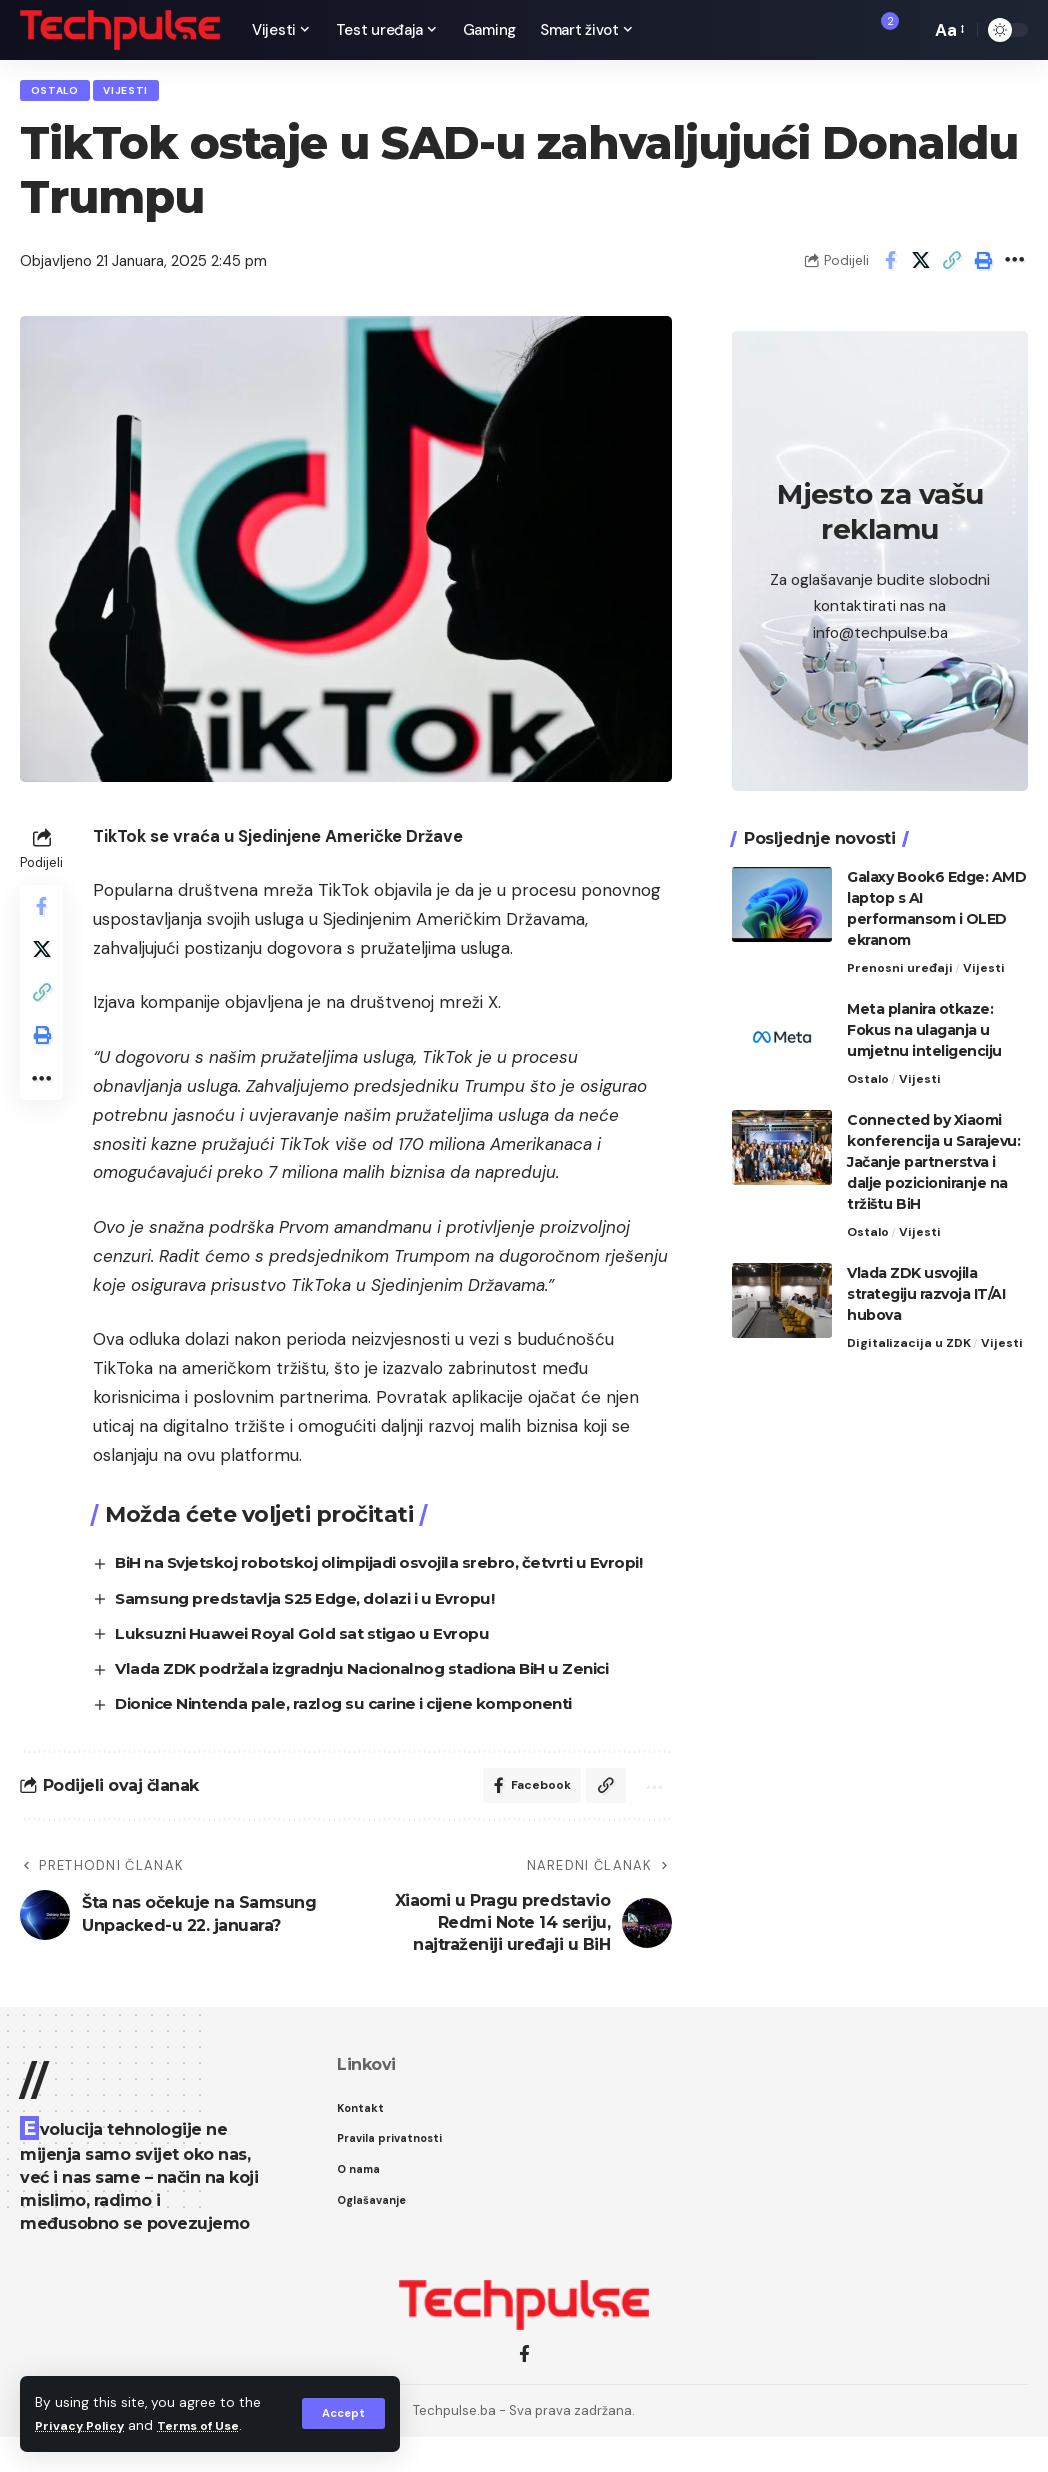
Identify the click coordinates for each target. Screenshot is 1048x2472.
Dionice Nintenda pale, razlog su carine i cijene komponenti (365, 1733)
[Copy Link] (952, 267)
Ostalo (60, 93)
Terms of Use (211, 2425)
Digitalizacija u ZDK (910, 1338)
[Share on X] (921, 267)
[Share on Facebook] (890, 267)
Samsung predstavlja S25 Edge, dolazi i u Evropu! (322, 1627)
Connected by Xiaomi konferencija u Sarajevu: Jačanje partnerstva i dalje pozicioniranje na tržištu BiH (933, 1156)
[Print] (983, 267)
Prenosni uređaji (900, 960)
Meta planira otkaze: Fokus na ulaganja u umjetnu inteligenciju (924, 1023)
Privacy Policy (84, 2425)
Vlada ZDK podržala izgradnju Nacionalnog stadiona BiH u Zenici (385, 1698)
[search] (910, 30)
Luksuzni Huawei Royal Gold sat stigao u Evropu (317, 1663)
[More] (1014, 267)
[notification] (881, 30)
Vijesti (140, 93)
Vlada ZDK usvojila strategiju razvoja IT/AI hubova (926, 1289)
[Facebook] (524, 2389)
